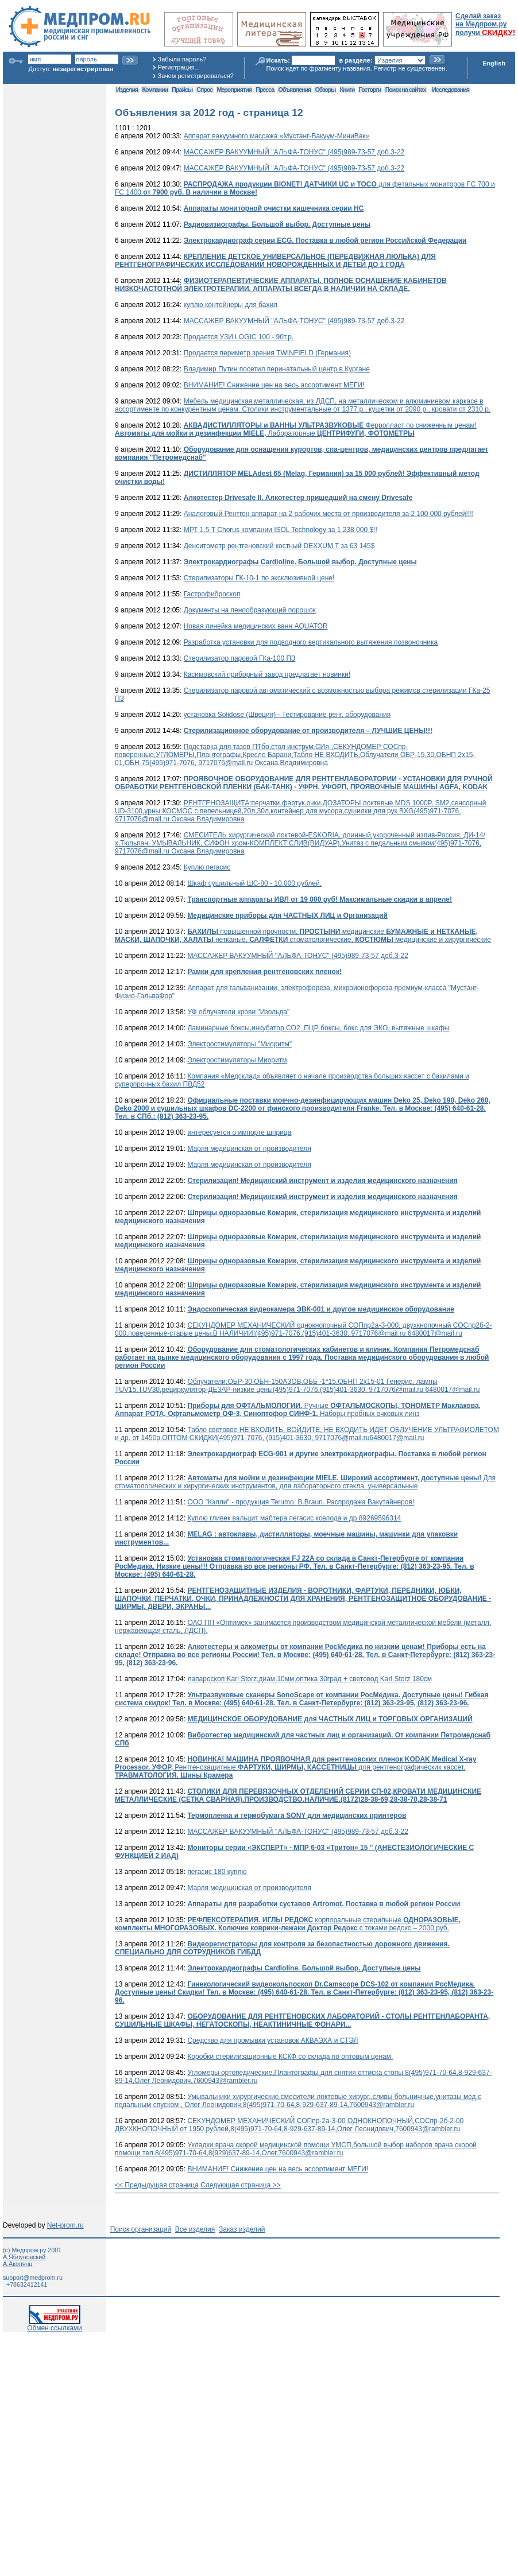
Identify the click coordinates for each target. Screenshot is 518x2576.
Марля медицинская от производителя (249, 1149)
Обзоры (325, 89)
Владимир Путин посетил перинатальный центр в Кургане (277, 369)
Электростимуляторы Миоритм (237, 1060)
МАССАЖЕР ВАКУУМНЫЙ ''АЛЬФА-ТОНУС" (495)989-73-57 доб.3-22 (294, 152)
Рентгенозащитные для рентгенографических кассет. (295, 1767)
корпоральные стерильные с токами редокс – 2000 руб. (288, 1924)
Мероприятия (234, 89)
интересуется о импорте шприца (239, 1132)
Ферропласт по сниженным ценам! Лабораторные (296, 429)
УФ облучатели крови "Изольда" (238, 1012)
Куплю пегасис (207, 867)
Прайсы (182, 89)
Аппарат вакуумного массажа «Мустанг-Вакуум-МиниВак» (277, 136)
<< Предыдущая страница (157, 2185)
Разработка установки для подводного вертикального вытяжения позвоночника (311, 642)
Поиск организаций (141, 2229)
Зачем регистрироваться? (196, 75)
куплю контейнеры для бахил (230, 305)
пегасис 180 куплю (216, 1872)
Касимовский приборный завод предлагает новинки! (267, 674)
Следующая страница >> (240, 2185)
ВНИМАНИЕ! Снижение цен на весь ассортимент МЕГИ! (274, 385)
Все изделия (195, 2229)
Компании (155, 89)
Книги (347, 89)
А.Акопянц (17, 2263)
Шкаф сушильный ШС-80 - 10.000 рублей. (254, 883)
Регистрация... (179, 67)
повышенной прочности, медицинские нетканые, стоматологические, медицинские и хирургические (303, 936)
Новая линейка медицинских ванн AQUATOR (256, 626)
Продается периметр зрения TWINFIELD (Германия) (267, 353)
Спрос (204, 89)
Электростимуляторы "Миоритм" (239, 1044)
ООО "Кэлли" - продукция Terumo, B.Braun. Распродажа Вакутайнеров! (300, 1502)
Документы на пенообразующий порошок (250, 610)
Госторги (370, 89)
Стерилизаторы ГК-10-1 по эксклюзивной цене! (259, 578)
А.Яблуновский (24, 2256)
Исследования (450, 89)
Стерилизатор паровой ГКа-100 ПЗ (240, 658)
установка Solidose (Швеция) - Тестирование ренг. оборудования (287, 715)
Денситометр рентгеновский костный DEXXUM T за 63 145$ (279, 546)
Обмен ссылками (54, 2325)
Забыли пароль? (182, 59)
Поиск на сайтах (405, 89)
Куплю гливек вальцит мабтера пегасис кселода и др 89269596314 (294, 1518)
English (493, 63)
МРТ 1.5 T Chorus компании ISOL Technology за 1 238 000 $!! (280, 530)
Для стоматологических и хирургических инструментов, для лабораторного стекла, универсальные (305, 1482)
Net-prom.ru (65, 2225)
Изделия (127, 89)
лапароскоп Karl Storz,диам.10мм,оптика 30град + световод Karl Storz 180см (309, 1679)
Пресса (264, 89)
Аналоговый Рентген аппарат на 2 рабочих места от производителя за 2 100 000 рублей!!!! (329, 514)
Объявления (294, 89)
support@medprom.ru (33, 2277)
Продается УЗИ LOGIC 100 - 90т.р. (239, 337)
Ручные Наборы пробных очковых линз (298, 1410)
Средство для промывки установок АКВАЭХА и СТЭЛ (272, 2040)
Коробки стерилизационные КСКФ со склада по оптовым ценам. (290, 2057)
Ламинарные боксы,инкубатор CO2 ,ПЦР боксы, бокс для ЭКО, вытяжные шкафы (318, 1028)
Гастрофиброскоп (212, 594)
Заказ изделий (242, 2229)
